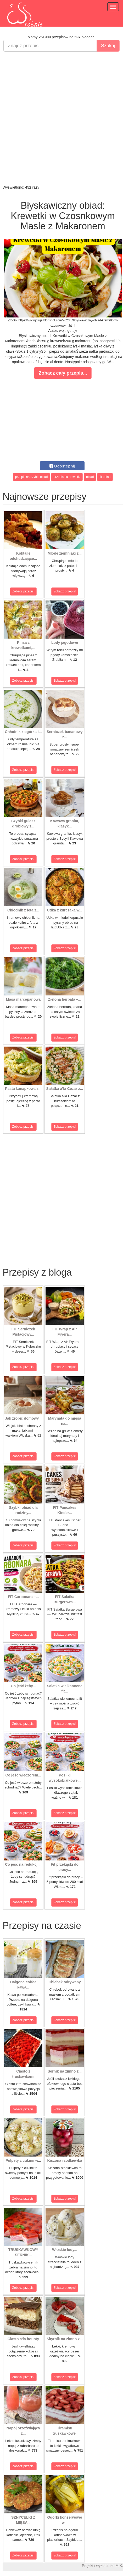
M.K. (119, 2565)
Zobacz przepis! (23, 591)
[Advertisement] (61, 118)
